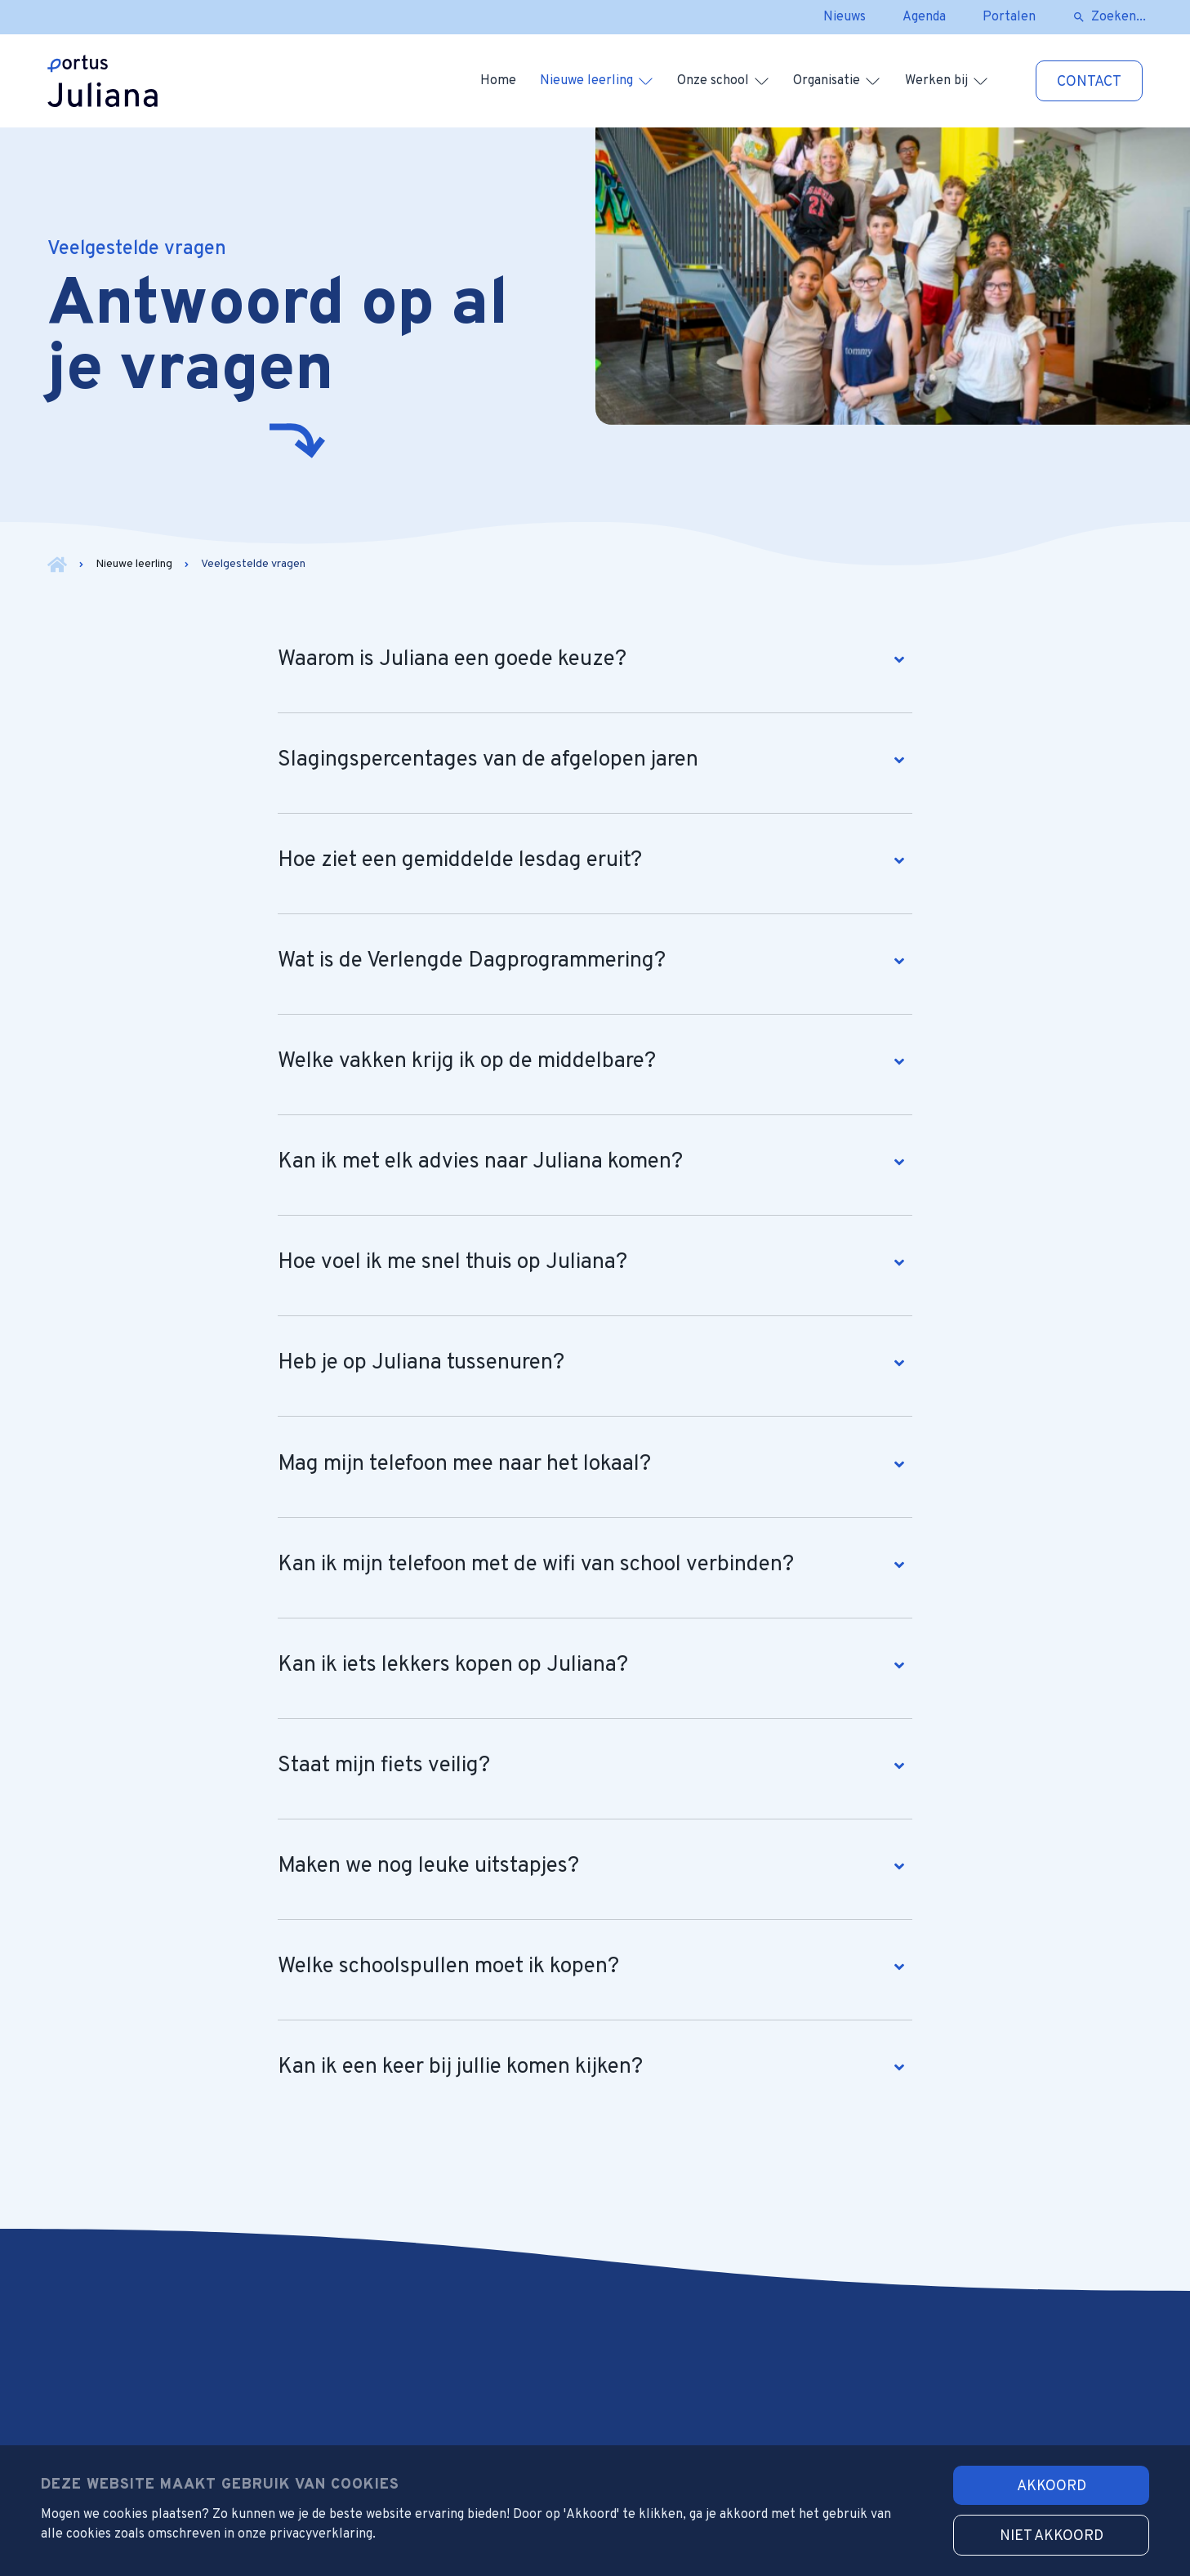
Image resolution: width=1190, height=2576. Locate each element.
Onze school (713, 81)
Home (498, 81)
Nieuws (844, 17)
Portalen (1009, 17)
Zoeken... (1118, 17)
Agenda (924, 17)
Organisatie (826, 81)
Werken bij (936, 81)
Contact (1089, 82)
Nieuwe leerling (586, 81)
